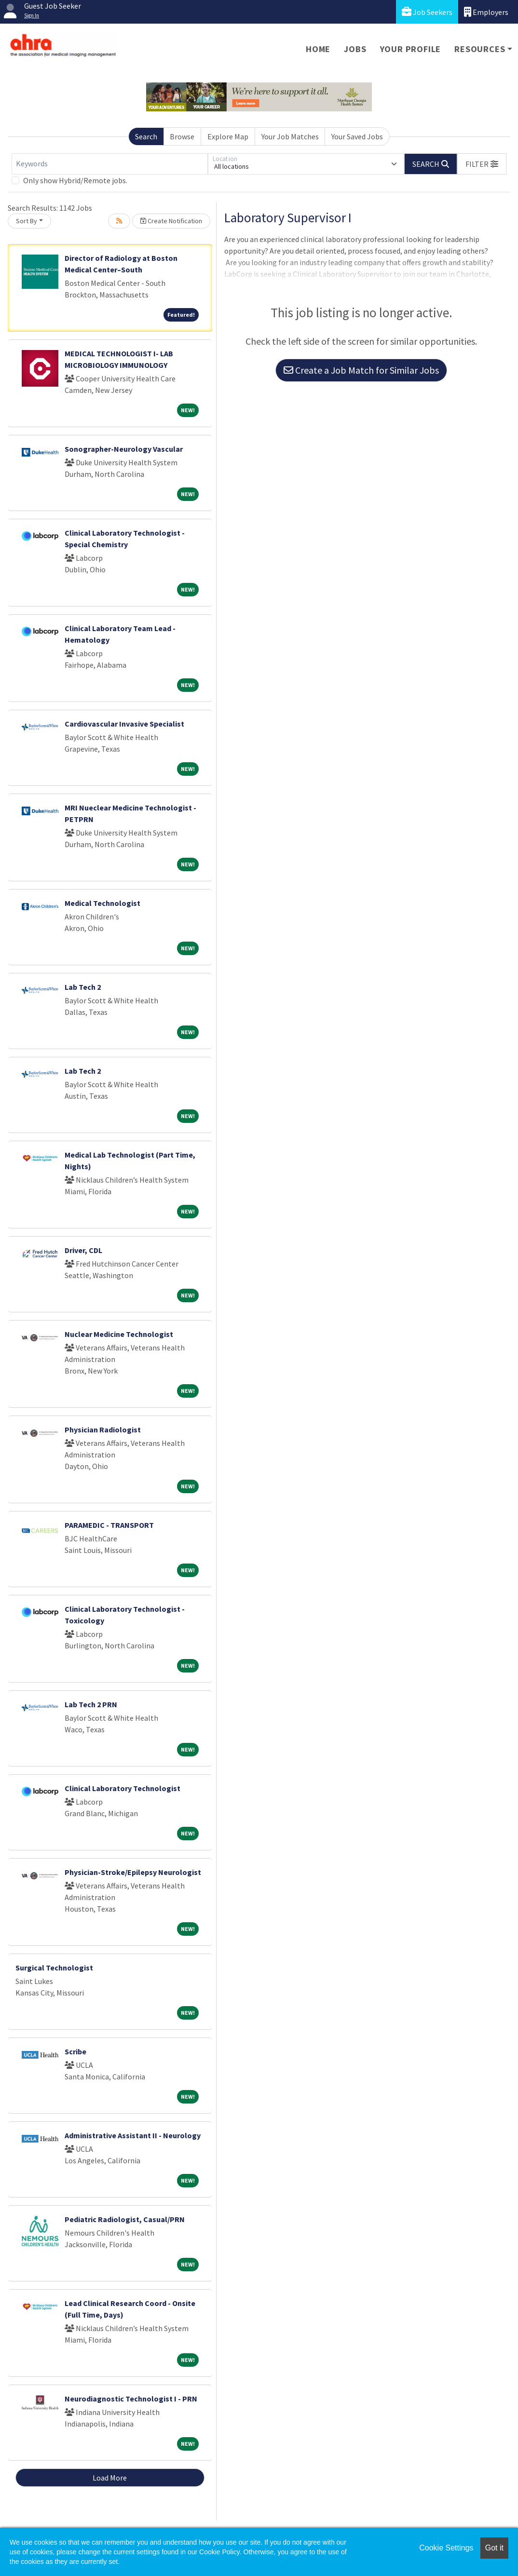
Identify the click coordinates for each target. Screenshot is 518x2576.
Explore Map (227, 136)
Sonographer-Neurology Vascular (124, 449)
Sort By (26, 220)
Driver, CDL (83, 1250)
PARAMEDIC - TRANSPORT (109, 1525)
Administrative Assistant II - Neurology (133, 2135)
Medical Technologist (102, 903)
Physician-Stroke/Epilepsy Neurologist (133, 1872)
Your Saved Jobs (357, 136)
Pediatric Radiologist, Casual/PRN (125, 2219)
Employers (486, 12)
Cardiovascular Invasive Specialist (124, 723)
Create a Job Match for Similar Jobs (361, 370)
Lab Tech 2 (83, 987)
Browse (182, 136)
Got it (494, 2548)
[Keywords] (110, 164)
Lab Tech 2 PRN (91, 1704)
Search (146, 136)
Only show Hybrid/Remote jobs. (75, 180)
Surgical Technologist (54, 1967)
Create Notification (171, 220)
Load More (110, 2477)
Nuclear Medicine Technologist (119, 1334)
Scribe (75, 2051)
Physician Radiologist (103, 1429)
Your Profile (410, 48)
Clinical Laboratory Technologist (122, 1788)
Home (318, 48)
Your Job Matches (290, 136)
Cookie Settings (446, 2548)
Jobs (355, 48)
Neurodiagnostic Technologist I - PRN (131, 2398)
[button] (481, 164)
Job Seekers (427, 12)
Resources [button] (479, 48)
